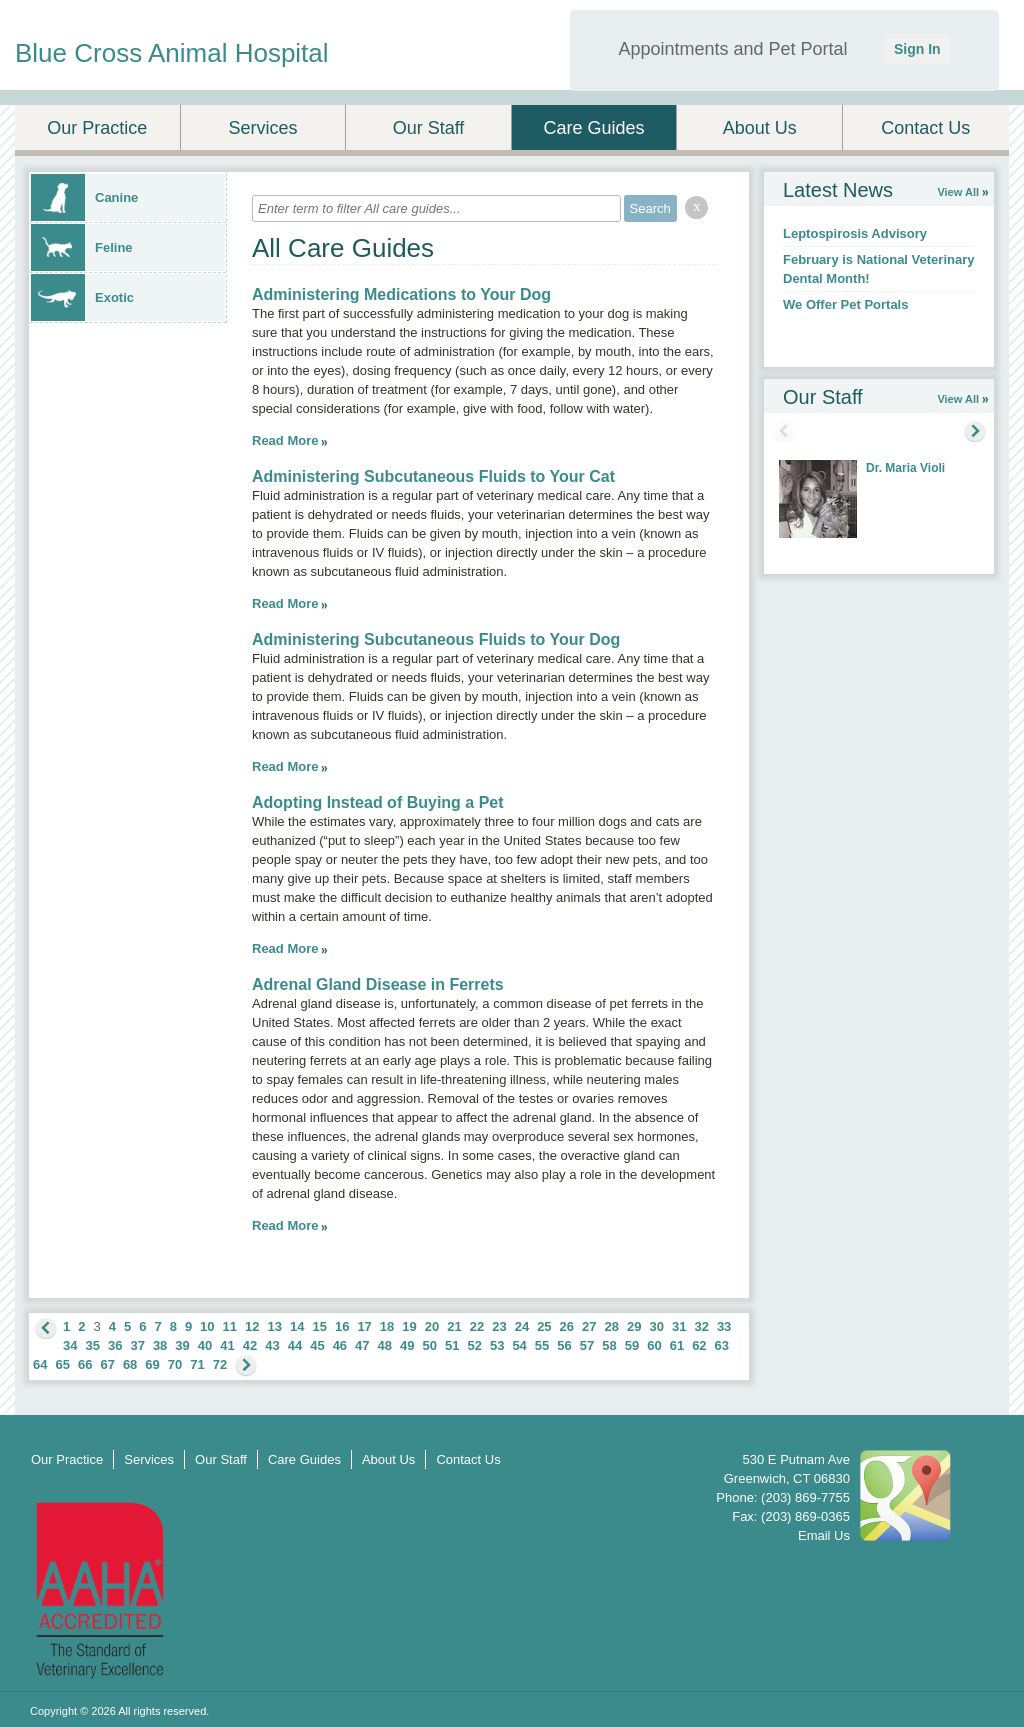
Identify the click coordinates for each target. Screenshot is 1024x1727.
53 (497, 1345)
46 (340, 1345)
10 (207, 1326)
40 (205, 1345)
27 (589, 1326)
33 (724, 1326)
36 (115, 1345)
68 (130, 1364)
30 (656, 1326)
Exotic (82, 297)
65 (62, 1364)
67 (107, 1364)
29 (634, 1326)
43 (272, 1345)
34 (70, 1345)
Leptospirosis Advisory (855, 233)
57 (587, 1345)
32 (701, 1326)
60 (654, 1345)
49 (407, 1345)
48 (385, 1345)
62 (699, 1345)
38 (160, 1345)
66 (85, 1364)
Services (262, 128)
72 (220, 1364)
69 (152, 1364)
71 (197, 1364)
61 (677, 1345)
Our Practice (97, 128)
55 (542, 1345)
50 (430, 1345)
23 (499, 1326)
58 (609, 1345)
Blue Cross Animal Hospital (172, 53)
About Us (760, 128)
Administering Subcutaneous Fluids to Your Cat (433, 476)
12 (252, 1326)
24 (522, 1326)
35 (92, 1345)
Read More (285, 440)
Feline (82, 247)
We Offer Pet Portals (845, 304)
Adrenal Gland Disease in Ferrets (378, 984)
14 (297, 1326)
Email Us (824, 1535)
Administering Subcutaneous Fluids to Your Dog (436, 639)
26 (567, 1326)
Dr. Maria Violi (905, 468)
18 (387, 1326)
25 (544, 1326)
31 (679, 1326)
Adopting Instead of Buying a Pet (378, 802)
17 (364, 1326)
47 (362, 1345)
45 (317, 1345)
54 (519, 1345)
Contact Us (925, 128)
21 (454, 1326)
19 (409, 1326)
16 (342, 1326)
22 (477, 1326)
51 (452, 1345)
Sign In (917, 49)
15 (319, 1326)
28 (612, 1326)
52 (474, 1345)
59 (632, 1345)
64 (40, 1364)
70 (175, 1364)
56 (564, 1345)
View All (958, 192)
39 (182, 1345)
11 (230, 1326)
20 (432, 1326)
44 (295, 1345)
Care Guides (594, 128)
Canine (84, 197)
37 (137, 1345)
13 (275, 1326)
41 (227, 1345)
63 (722, 1345)
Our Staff (429, 128)
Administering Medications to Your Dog (401, 294)
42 (250, 1345)
